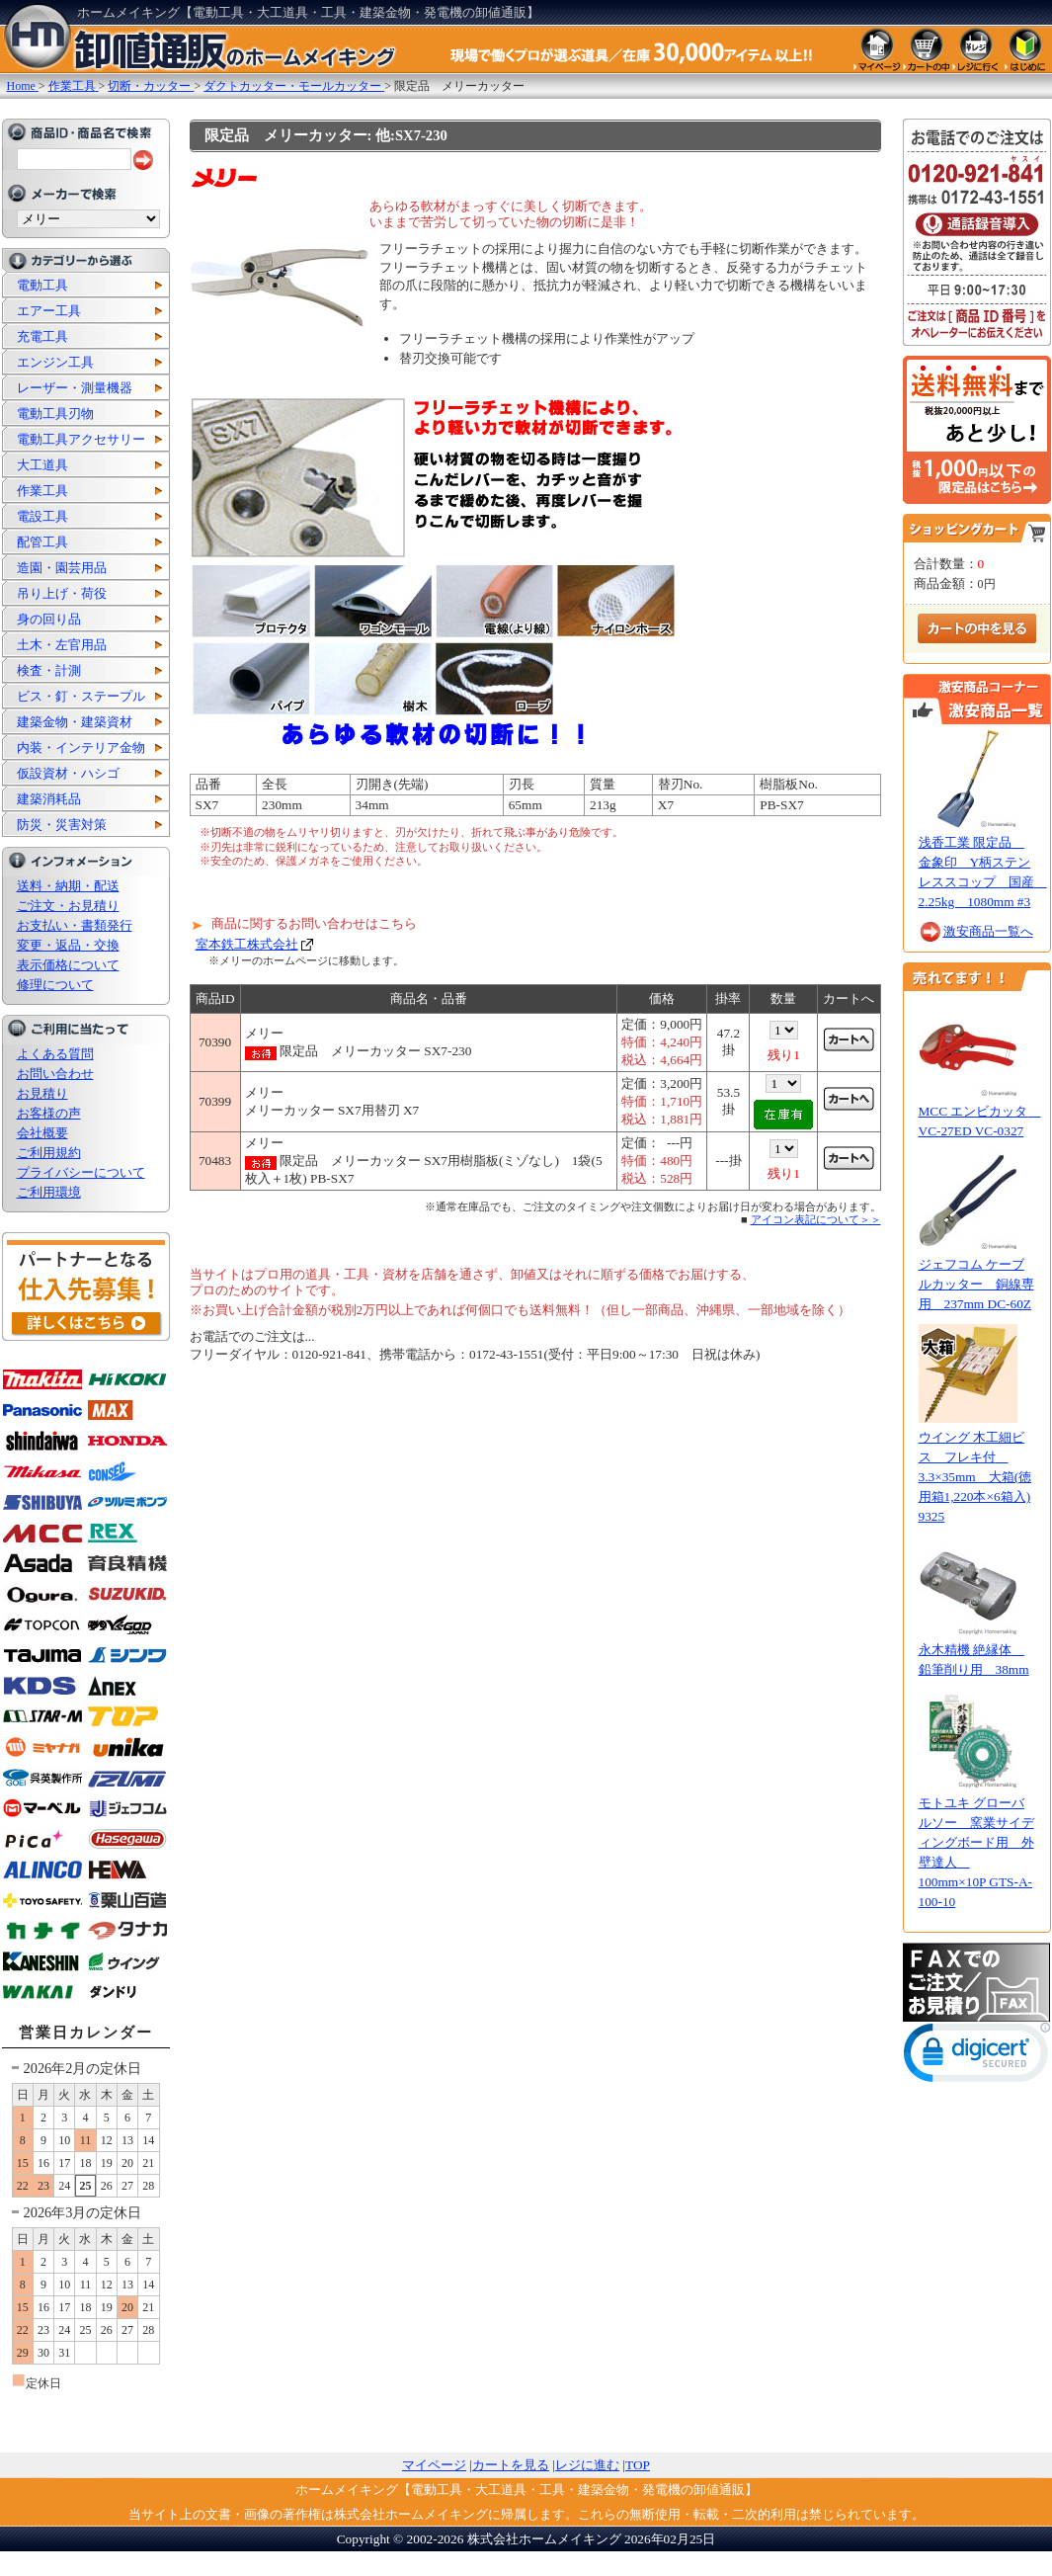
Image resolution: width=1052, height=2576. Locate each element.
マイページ (434, 2464)
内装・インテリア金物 (81, 747)
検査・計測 (49, 670)
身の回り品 (49, 619)
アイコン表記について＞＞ (816, 1219)
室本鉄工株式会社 (247, 944)
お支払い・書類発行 (74, 925)
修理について (55, 984)
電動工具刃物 (55, 413)
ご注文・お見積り (68, 905)
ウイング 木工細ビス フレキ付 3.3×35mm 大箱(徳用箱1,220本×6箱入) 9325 (975, 1477)
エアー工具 (49, 310)
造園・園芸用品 (62, 567)
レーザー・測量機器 (74, 387)
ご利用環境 (49, 1192)
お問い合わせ (55, 1073)
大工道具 (42, 464)
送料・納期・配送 (68, 885)
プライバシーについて (81, 1172)
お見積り (42, 1093)
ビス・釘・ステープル (81, 696)
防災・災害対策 (62, 824)
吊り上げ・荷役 (62, 593)
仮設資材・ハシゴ (68, 773)
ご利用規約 (49, 1152)
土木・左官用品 (62, 644)
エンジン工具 (55, 362)
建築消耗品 (49, 798)
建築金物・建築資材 (74, 721)
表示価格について (68, 964)
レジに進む (587, 2464)
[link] (977, 2057)
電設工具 (42, 516)
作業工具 (42, 490)
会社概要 (42, 1132)
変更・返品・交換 (68, 945)
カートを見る (510, 2464)
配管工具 (42, 542)
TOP (637, 2464)
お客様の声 (49, 1113)
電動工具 (42, 285)
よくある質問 (55, 1053)
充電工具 (42, 336)
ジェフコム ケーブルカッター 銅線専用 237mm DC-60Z (976, 1284)
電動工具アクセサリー (81, 439)
